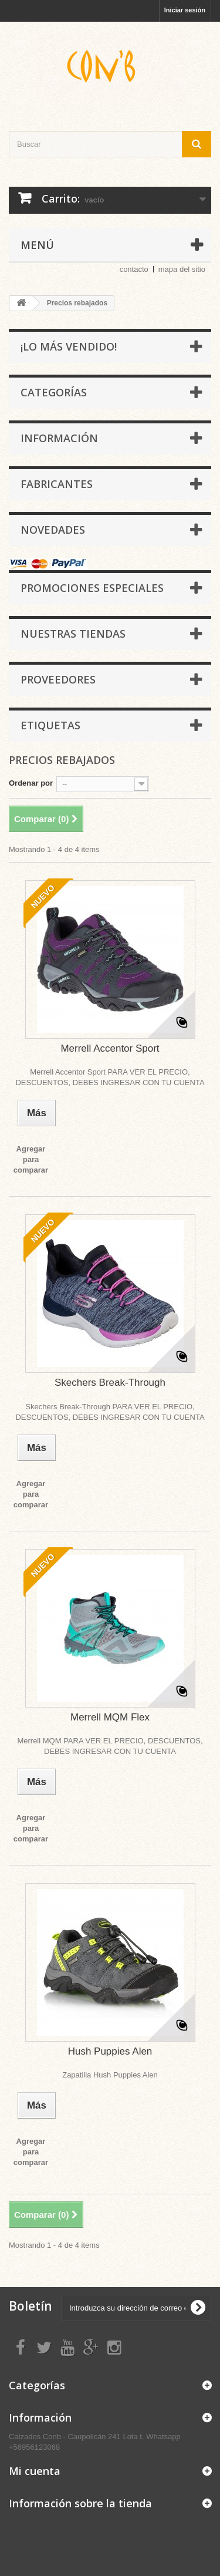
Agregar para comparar (30, 1159)
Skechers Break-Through (110, 1382)
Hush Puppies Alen (110, 2051)
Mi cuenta (34, 2471)
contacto (134, 269)
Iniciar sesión (184, 10)
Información (59, 438)
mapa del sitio (181, 269)
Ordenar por (31, 783)
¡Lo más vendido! (69, 346)
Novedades (53, 530)
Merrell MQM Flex (110, 1717)
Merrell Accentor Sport (109, 1048)
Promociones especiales (92, 588)
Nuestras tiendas (73, 634)
